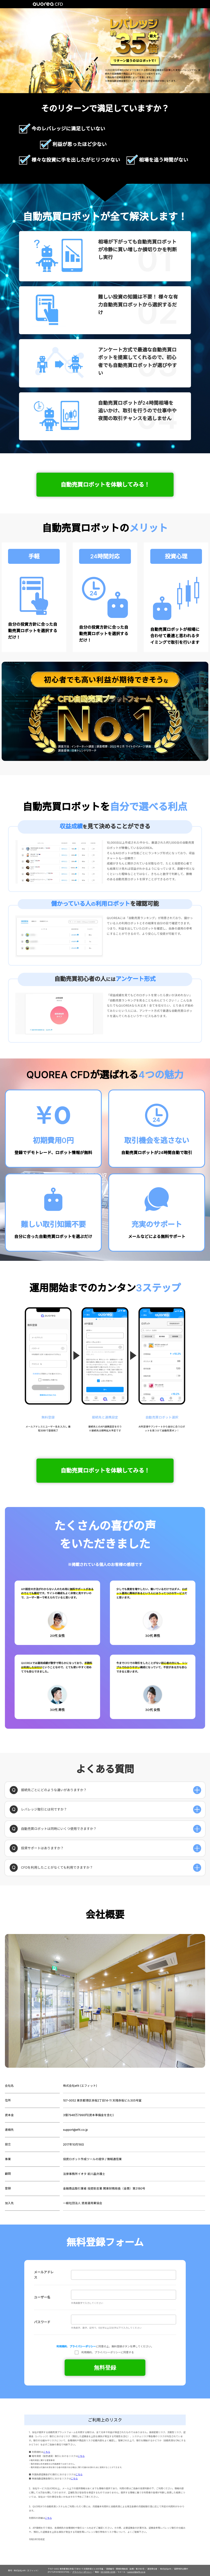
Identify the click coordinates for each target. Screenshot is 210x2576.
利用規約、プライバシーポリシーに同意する (107, 2352)
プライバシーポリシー (83, 2346)
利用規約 (61, 2346)
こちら (46, 2452)
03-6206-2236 (108, 2572)
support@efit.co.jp (136, 2572)
